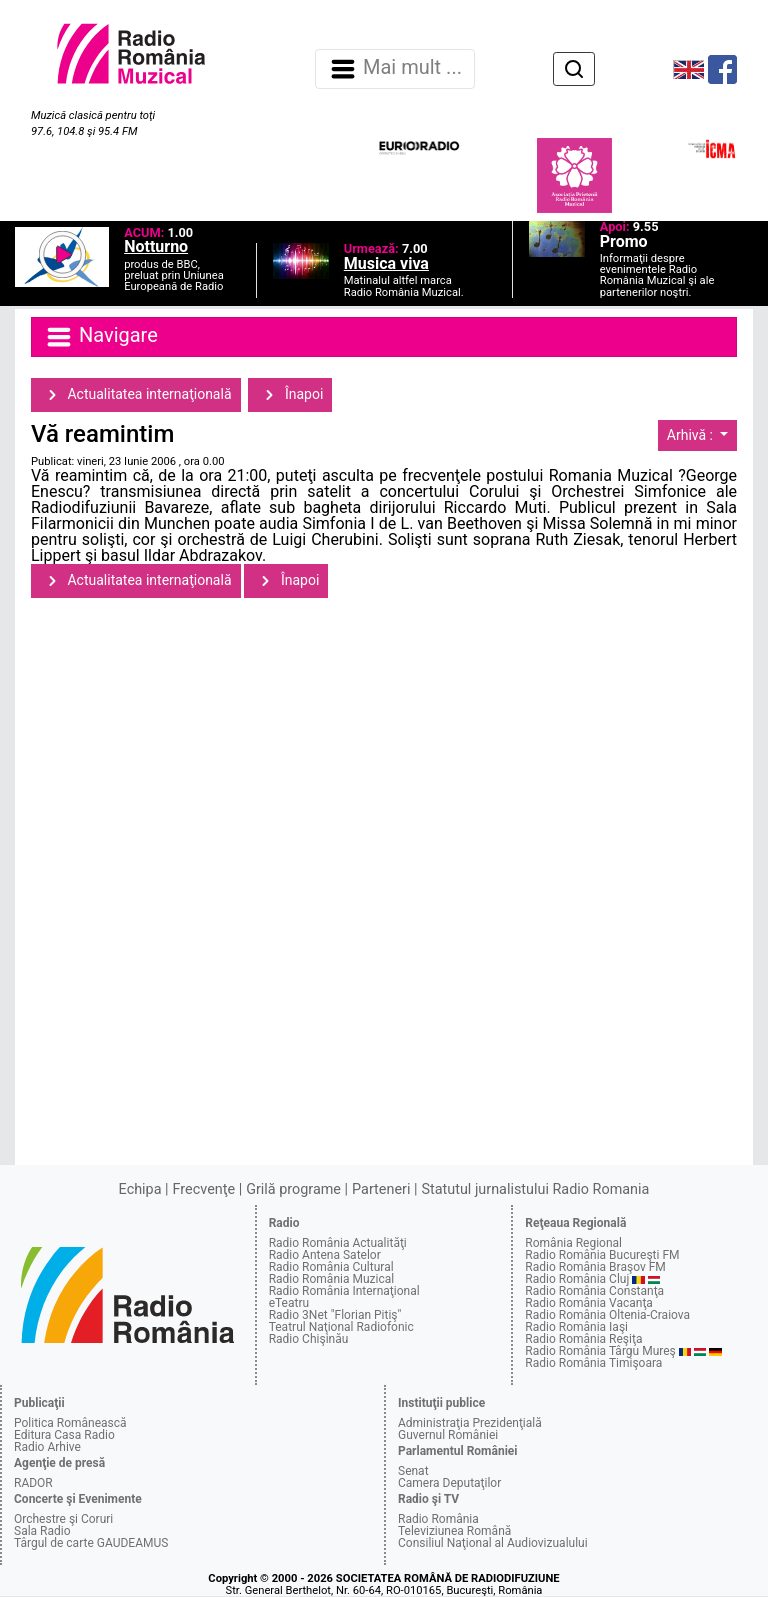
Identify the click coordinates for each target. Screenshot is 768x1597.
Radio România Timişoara (593, 1363)
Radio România (438, 1519)
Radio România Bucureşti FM (602, 1255)
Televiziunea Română (454, 1531)
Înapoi (290, 395)
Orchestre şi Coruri (63, 1519)
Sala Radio (42, 1531)
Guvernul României (448, 1435)
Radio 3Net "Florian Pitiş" (335, 1315)
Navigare (101, 337)
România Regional (573, 1243)
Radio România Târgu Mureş (600, 1351)
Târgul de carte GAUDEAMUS (91, 1543)
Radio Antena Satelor (325, 1255)
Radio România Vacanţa (589, 1303)
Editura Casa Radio (64, 1435)
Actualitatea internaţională (136, 395)
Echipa (140, 1189)
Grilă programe (293, 1189)
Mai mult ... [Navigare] (395, 69)
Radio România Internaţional (344, 1291)
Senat (413, 1471)
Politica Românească (70, 1423)
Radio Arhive (47, 1447)
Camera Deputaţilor (449, 1483)
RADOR (33, 1483)
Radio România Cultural (331, 1267)
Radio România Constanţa (594, 1291)
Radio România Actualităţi (338, 1243)
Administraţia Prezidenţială (470, 1423)
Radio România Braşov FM (595, 1267)
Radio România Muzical (331, 1279)
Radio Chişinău (309, 1339)
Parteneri (381, 1189)
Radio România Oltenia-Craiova (607, 1315)
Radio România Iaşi (576, 1327)
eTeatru (289, 1303)
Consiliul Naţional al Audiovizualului (493, 1543)
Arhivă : (692, 435)
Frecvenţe (204, 1189)
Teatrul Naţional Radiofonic (341, 1327)
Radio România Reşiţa (583, 1339)
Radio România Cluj (577, 1279)
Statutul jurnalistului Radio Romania (535, 1189)
